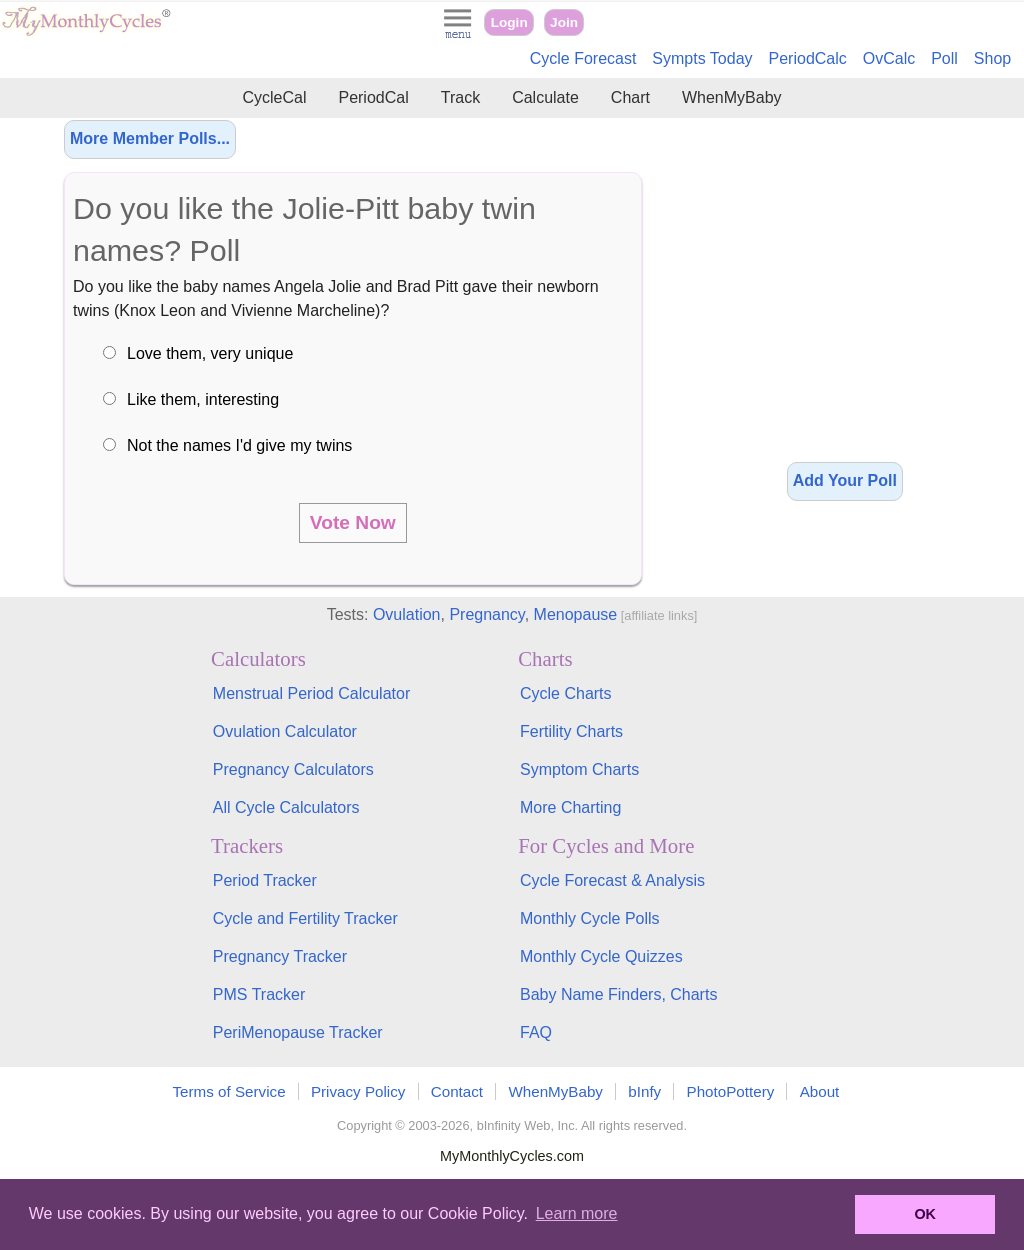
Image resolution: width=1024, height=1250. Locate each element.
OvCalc (889, 58)
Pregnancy (486, 614)
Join (564, 22)
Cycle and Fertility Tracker (305, 918)
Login (509, 22)
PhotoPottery (731, 1091)
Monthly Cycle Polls (590, 918)
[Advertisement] (845, 290)
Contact (457, 1091)
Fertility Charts (571, 731)
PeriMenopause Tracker (298, 1032)
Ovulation (407, 614)
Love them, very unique (210, 353)
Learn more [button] (577, 1213)
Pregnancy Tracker (280, 956)
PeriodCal (373, 97)
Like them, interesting (203, 399)
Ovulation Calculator (285, 731)
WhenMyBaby (732, 97)
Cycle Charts (566, 693)
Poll (944, 58)
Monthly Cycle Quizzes (601, 956)
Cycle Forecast (583, 58)
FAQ (536, 1032)
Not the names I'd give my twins (239, 445)
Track (460, 97)
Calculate (545, 97)
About (820, 1091)
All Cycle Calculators (286, 807)
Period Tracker (265, 880)
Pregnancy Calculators (293, 769)
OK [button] (925, 1214)
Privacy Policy (358, 1091)
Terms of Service (229, 1091)
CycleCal (274, 97)
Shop (992, 58)
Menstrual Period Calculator (311, 693)
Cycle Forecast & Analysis (612, 880)
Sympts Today (702, 58)
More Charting (570, 807)
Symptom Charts (579, 769)
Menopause (576, 614)
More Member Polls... (150, 138)
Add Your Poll (845, 480)
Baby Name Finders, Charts (618, 994)
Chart (630, 97)
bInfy (644, 1091)
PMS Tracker (259, 994)
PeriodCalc (808, 58)
